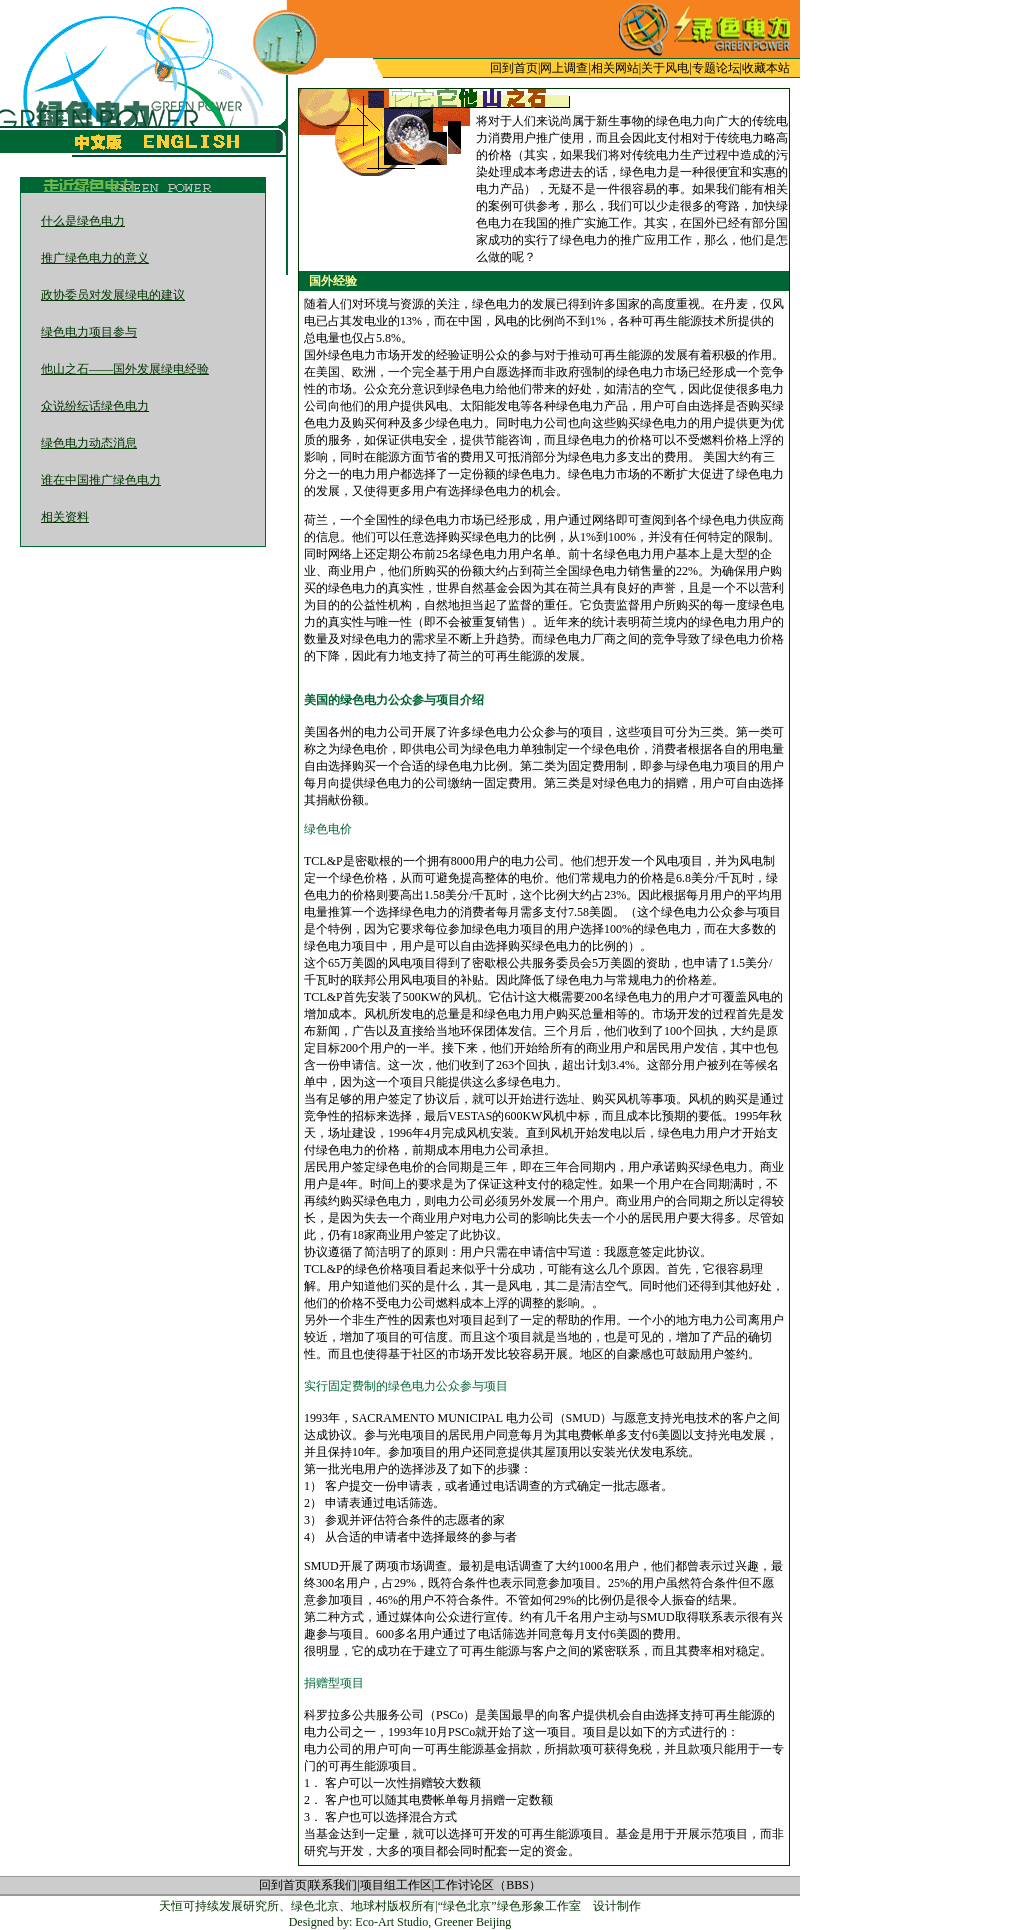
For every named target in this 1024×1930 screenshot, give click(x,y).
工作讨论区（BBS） (487, 1885)
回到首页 (514, 68)
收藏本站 (766, 68)
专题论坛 (716, 68)
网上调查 (564, 68)
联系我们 (333, 1885)
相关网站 (615, 68)
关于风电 (665, 68)
